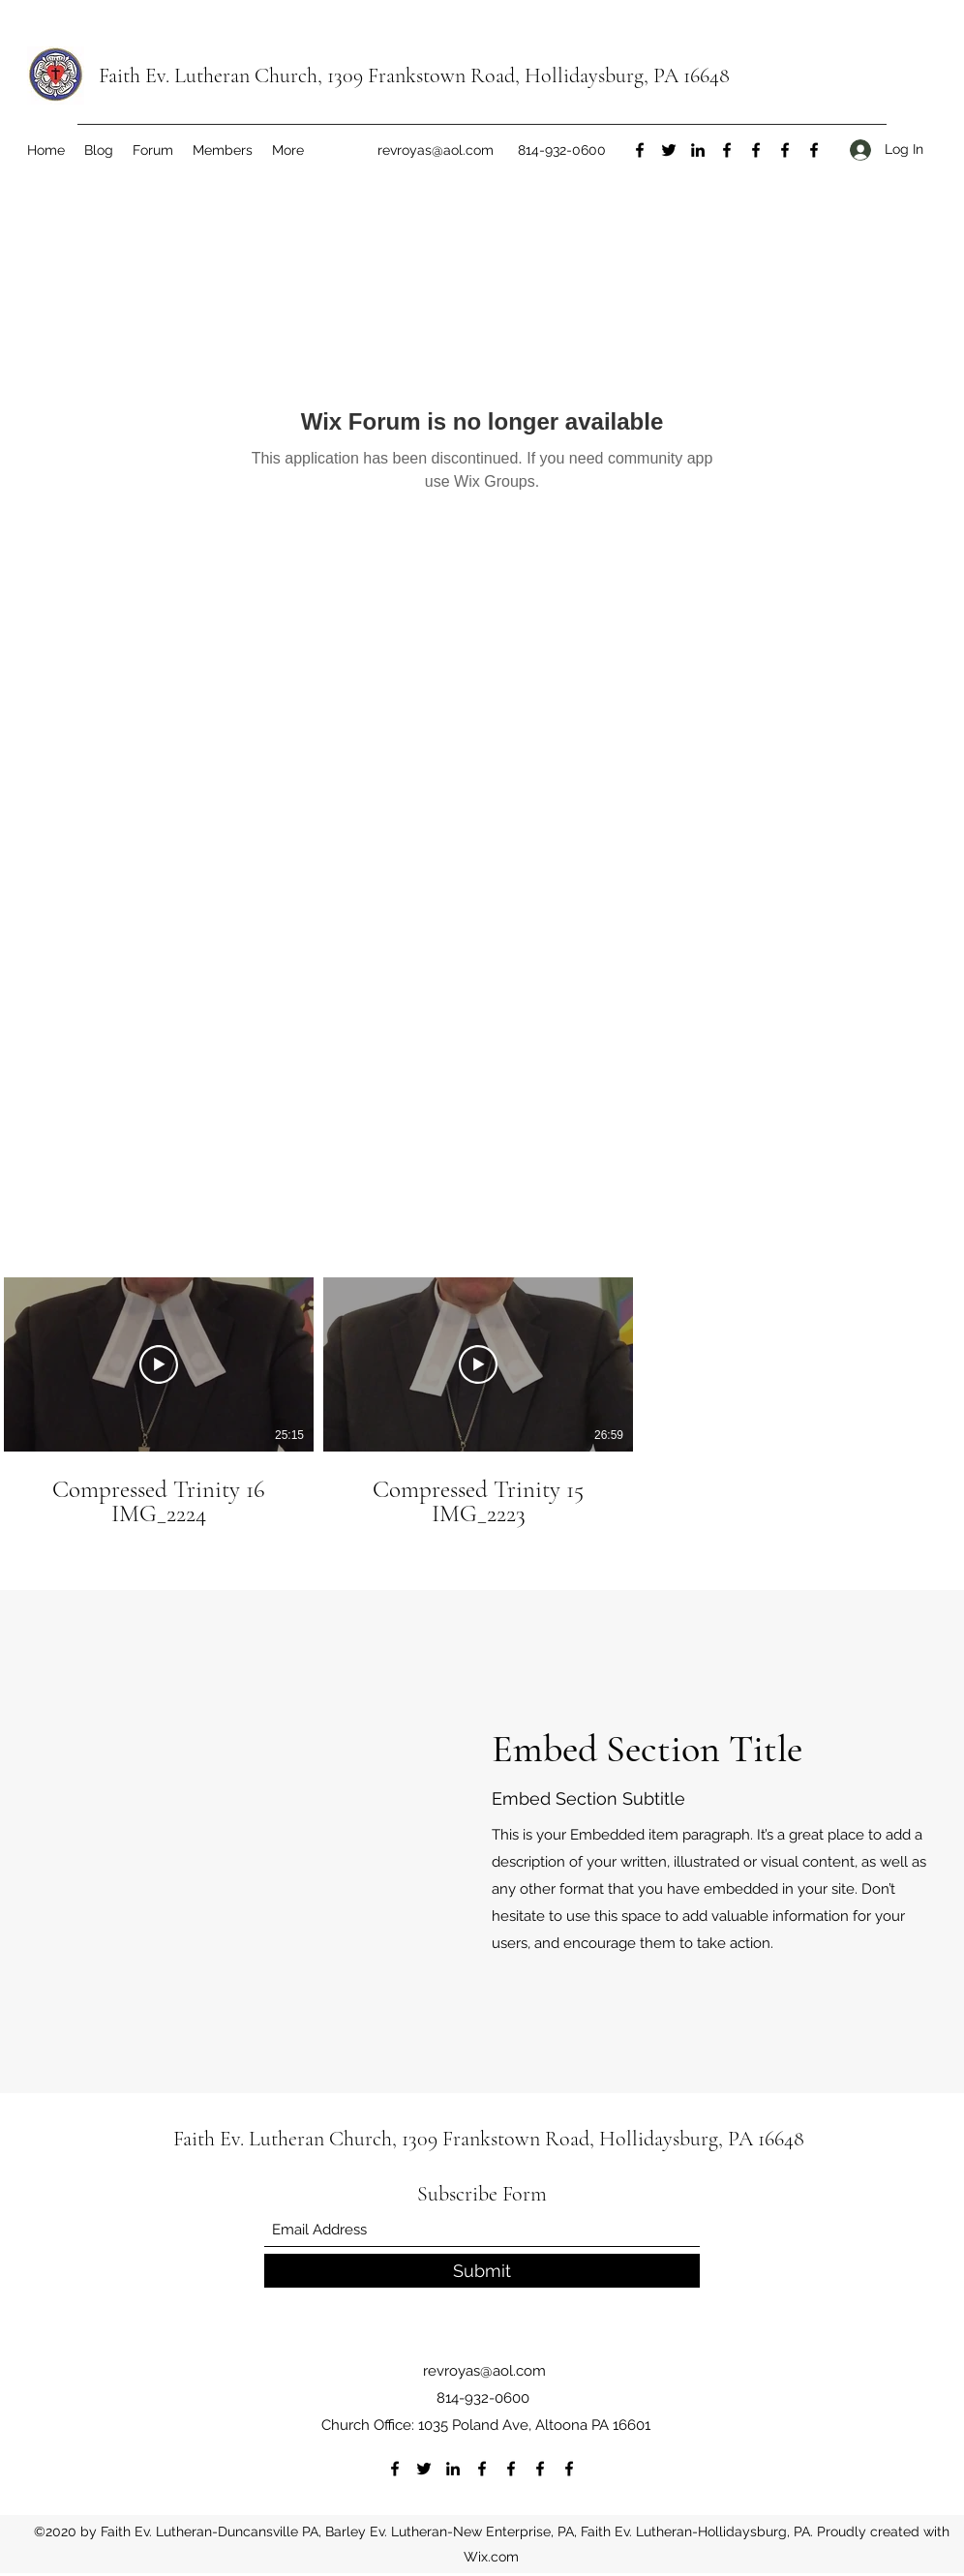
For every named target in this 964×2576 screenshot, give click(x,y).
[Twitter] (668, 150)
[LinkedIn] (698, 150)
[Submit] (482, 2271)
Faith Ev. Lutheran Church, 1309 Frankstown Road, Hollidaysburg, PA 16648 (414, 75)
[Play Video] (158, 1364)
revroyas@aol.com (435, 150)
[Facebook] (639, 150)
